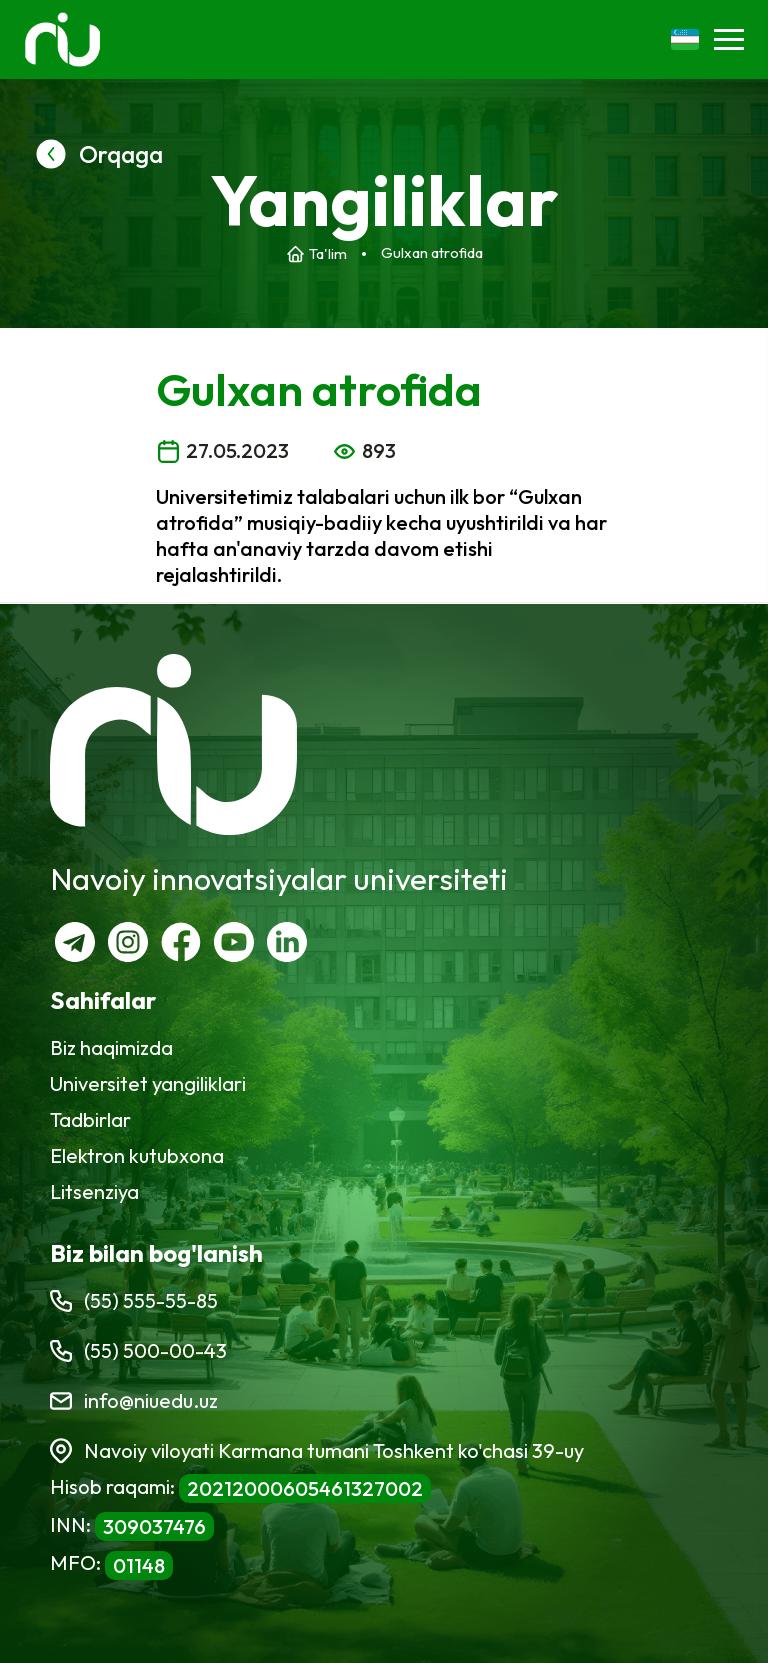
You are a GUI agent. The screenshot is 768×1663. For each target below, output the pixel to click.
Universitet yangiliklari (148, 1083)
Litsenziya (94, 1191)
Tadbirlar (90, 1119)
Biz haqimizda (111, 1047)
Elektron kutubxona (137, 1155)
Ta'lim (328, 253)
